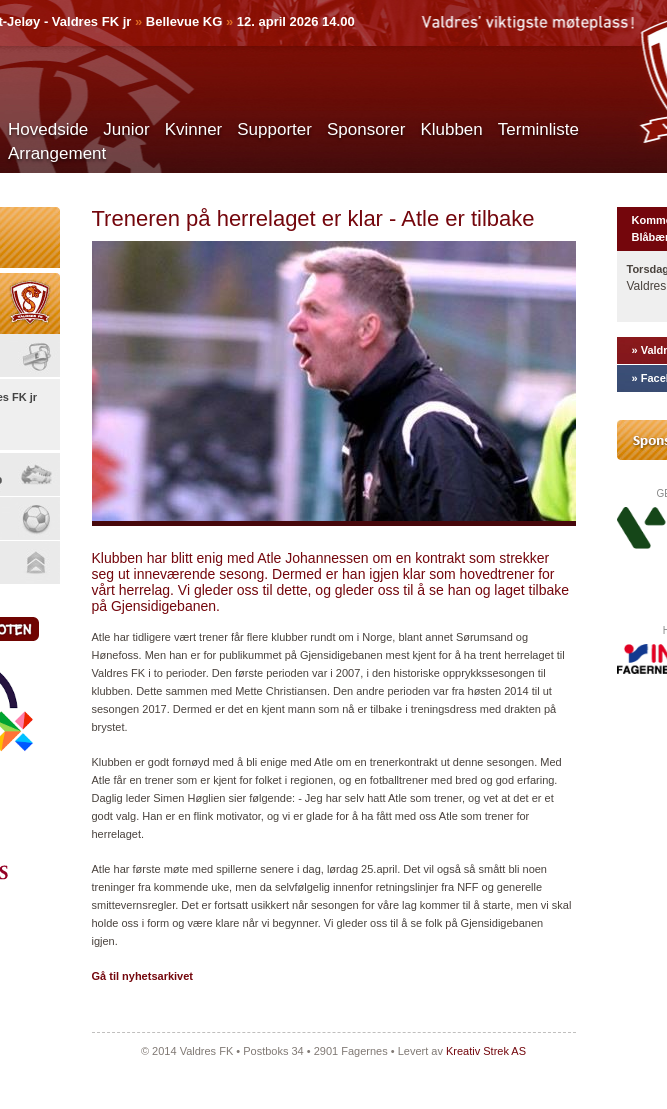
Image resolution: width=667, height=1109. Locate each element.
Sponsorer (366, 129)
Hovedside (48, 129)
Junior (126, 129)
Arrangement (57, 153)
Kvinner (194, 129)
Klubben (451, 129)
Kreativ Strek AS (486, 1051)
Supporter (274, 129)
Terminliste (538, 129)
